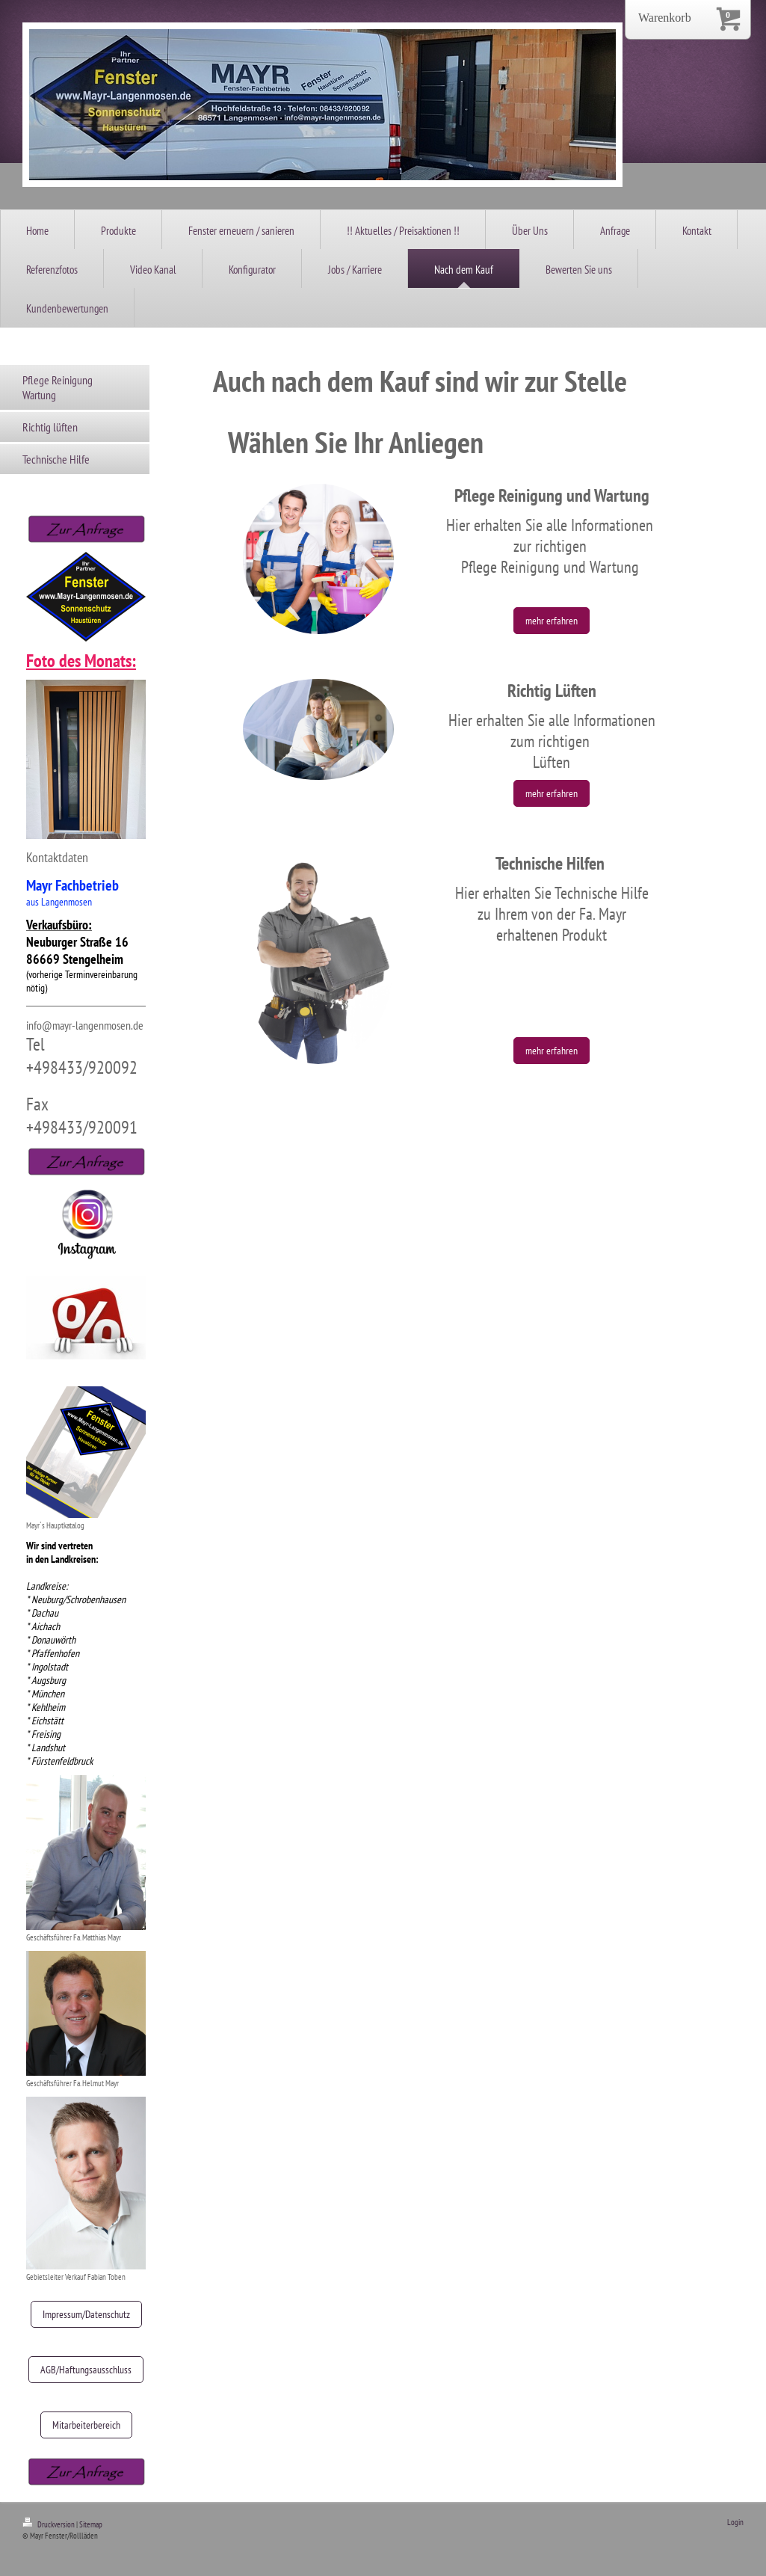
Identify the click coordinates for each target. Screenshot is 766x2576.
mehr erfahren (551, 620)
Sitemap (90, 2524)
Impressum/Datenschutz (86, 2314)
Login (735, 2522)
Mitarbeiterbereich (86, 2425)
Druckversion (49, 2524)
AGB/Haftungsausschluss (86, 2369)
